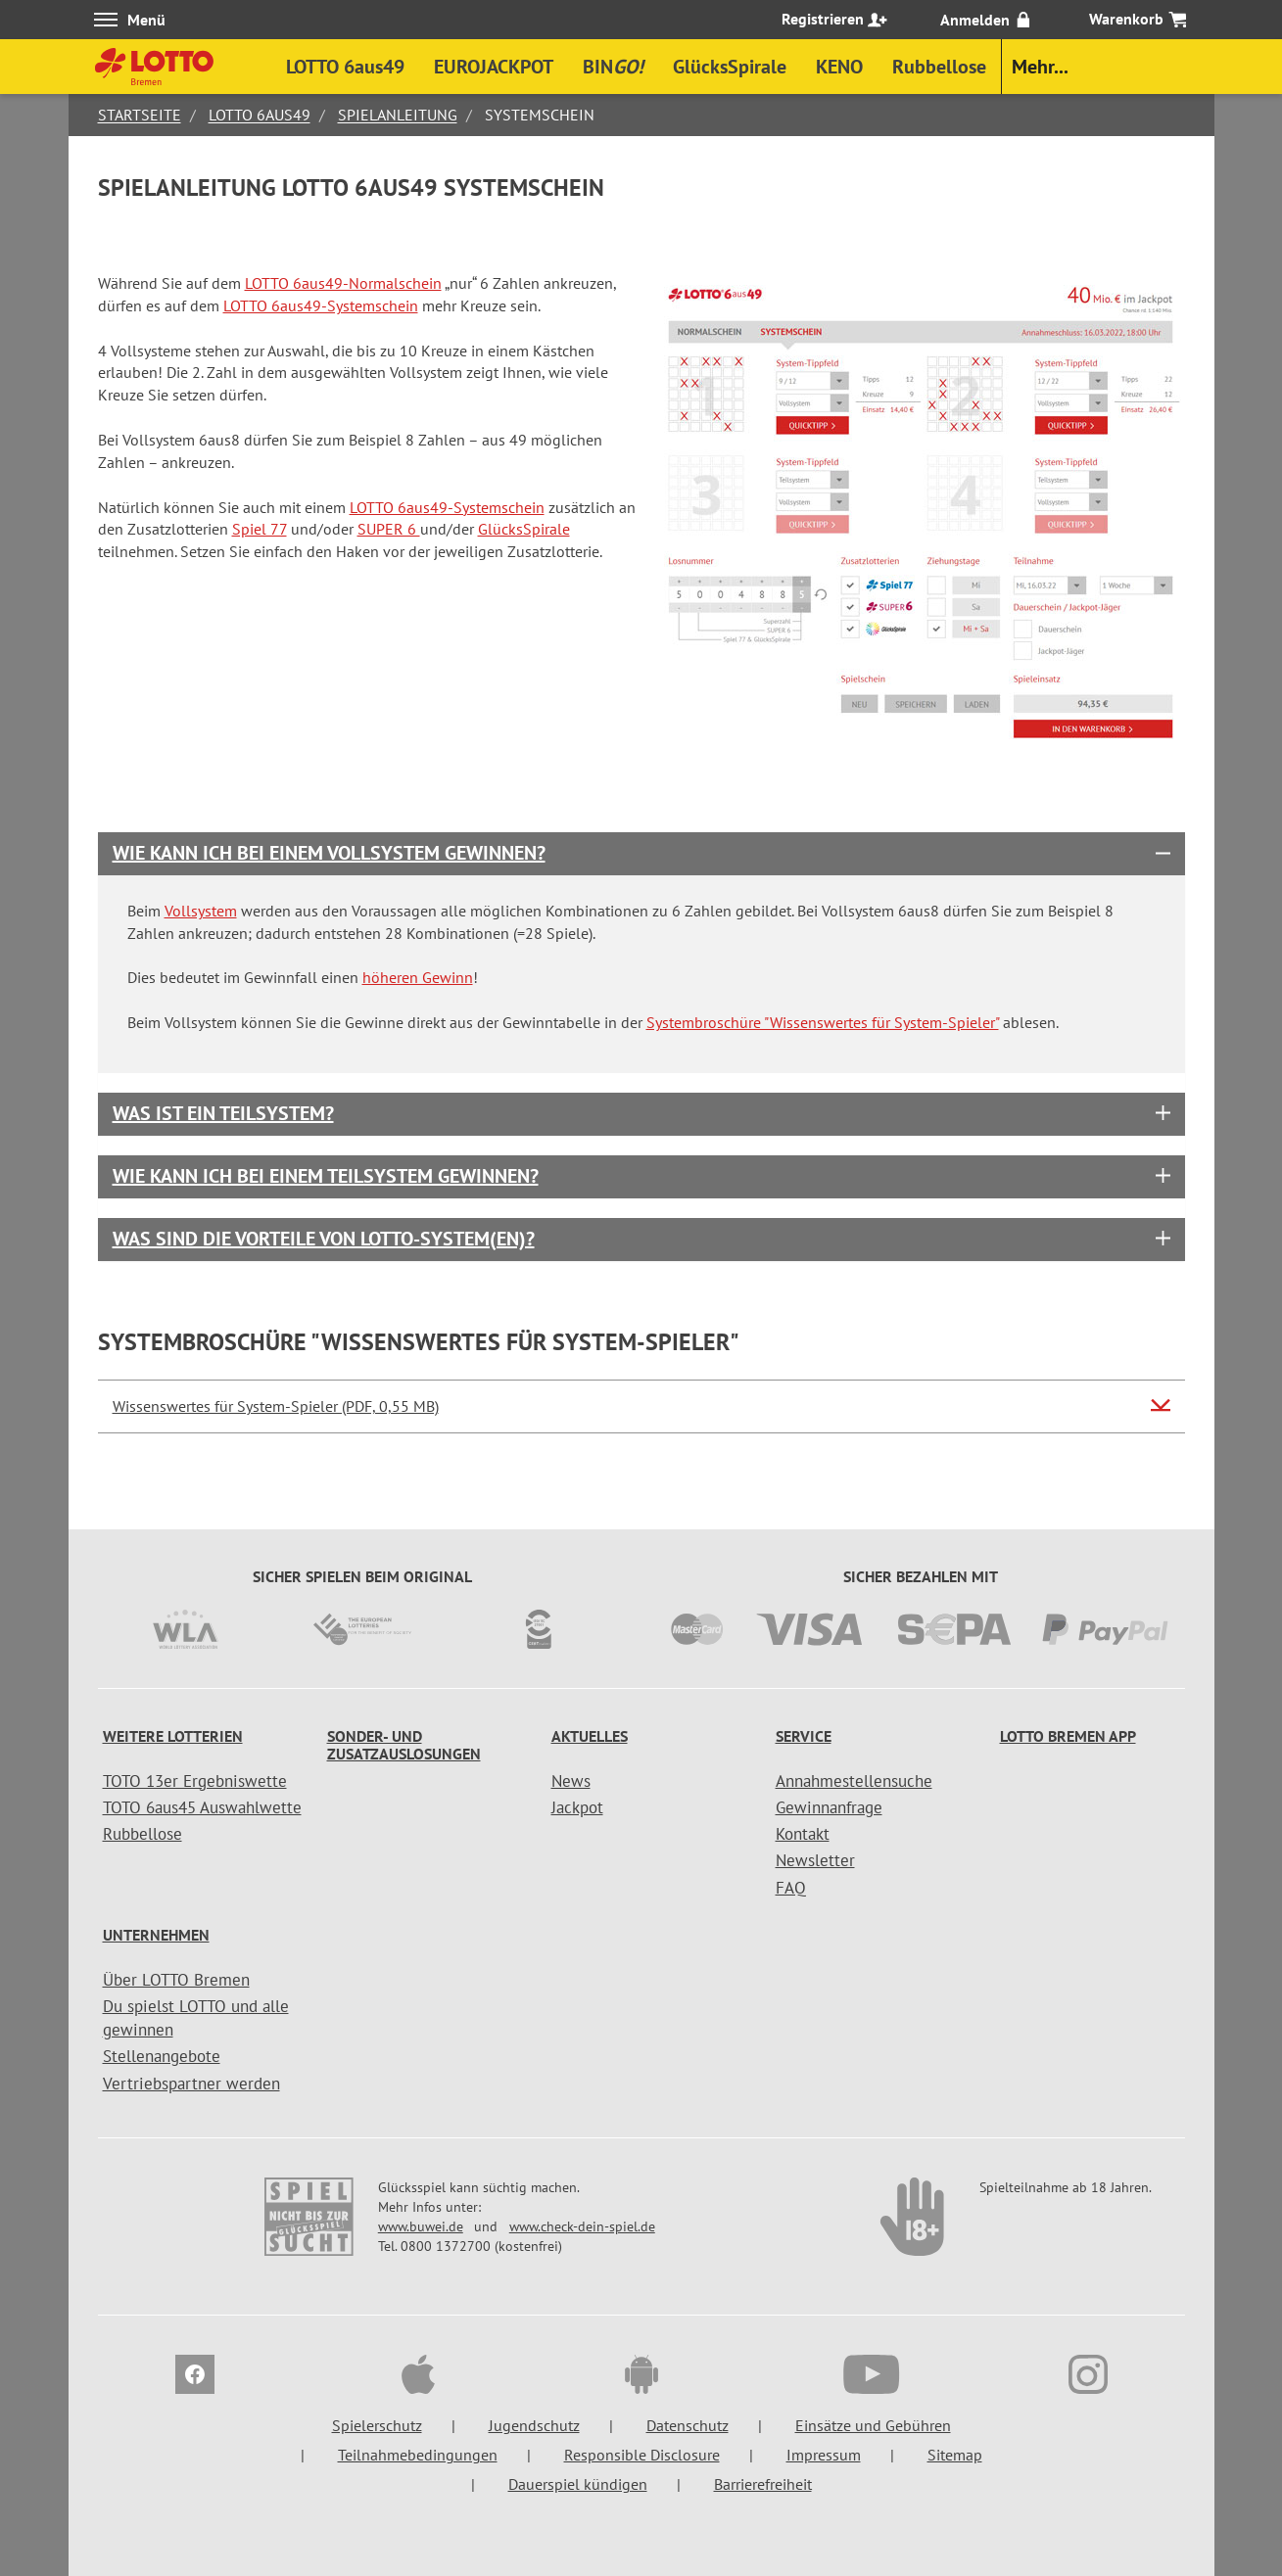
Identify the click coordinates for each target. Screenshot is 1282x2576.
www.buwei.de (420, 2226)
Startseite (139, 114)
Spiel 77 (259, 529)
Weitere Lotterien (173, 1736)
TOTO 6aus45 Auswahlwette (202, 1807)
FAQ (791, 1887)
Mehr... (1040, 66)
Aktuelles (589, 1736)
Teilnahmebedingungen (418, 2454)
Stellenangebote (161, 2056)
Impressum (823, 2454)
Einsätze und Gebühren (873, 2425)
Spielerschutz (377, 2425)
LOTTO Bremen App (1068, 1736)
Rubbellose (142, 1834)
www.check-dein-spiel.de (582, 2226)
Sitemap (954, 2454)
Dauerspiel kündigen (577, 2484)
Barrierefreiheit (763, 2484)
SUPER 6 (388, 529)
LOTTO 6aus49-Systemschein (320, 305)
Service (803, 1736)
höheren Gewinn (417, 977)
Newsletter (815, 1860)
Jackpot (577, 1807)
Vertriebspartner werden (191, 2083)
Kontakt (803, 1834)
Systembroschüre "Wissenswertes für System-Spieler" (822, 1022)
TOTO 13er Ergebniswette (195, 1781)
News (571, 1781)
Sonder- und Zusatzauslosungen (404, 1744)
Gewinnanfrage (829, 1807)
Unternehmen (156, 1934)
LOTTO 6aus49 (259, 114)
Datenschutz (687, 2425)
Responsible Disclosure (642, 2454)
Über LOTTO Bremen (176, 1980)
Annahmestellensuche (854, 1781)
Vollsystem (201, 910)
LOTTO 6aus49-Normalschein (343, 283)
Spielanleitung (397, 114)
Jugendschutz (534, 2425)
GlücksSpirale (524, 529)
